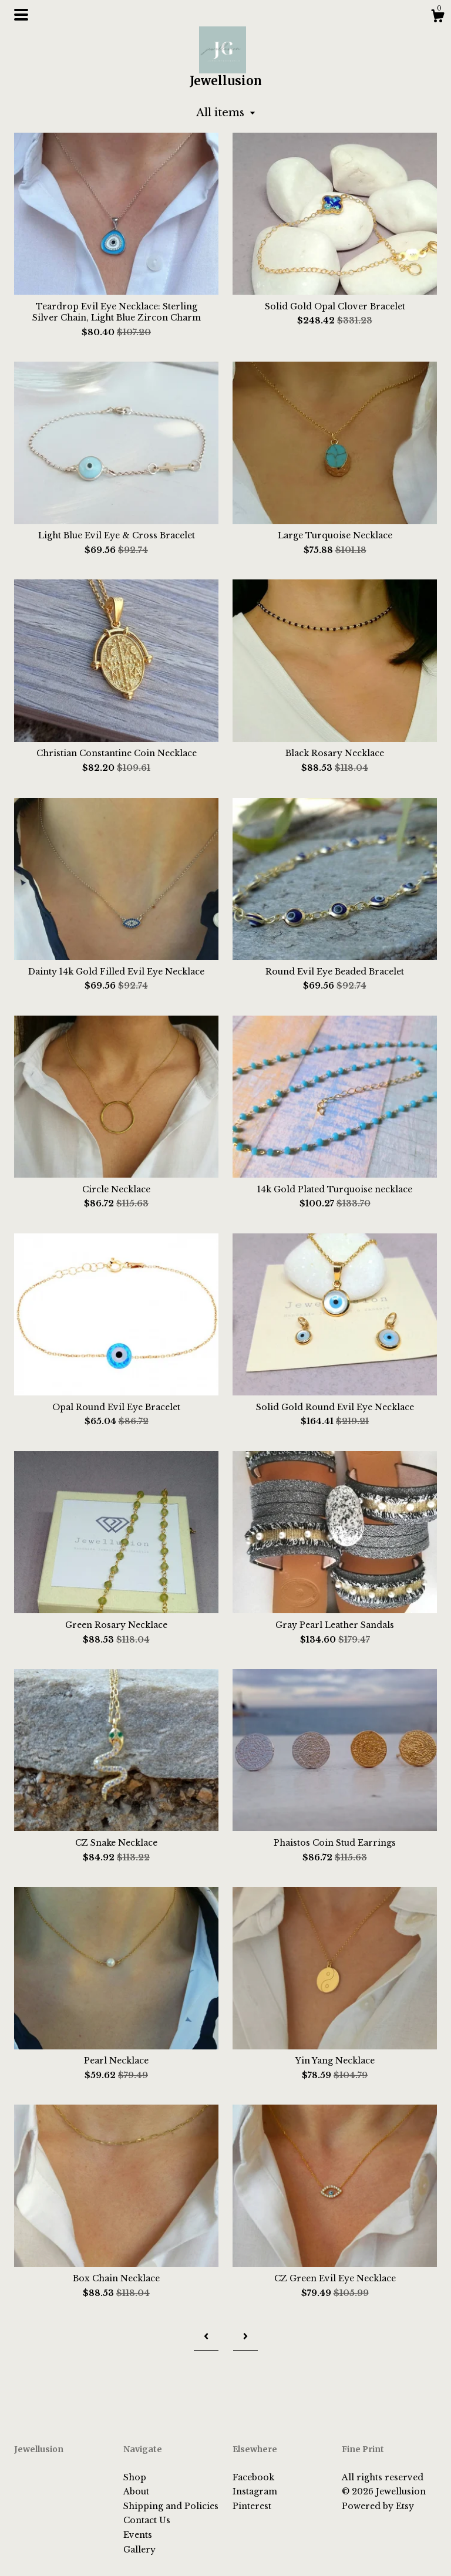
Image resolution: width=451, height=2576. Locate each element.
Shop (134, 2477)
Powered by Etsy (378, 2506)
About (136, 2491)
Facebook (253, 2477)
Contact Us (146, 2520)
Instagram (255, 2491)
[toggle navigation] (21, 15)
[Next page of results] (245, 2336)
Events (137, 2535)
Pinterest (252, 2506)
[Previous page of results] (206, 2336)
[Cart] (437, 17)
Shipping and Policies (170, 2506)
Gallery (139, 2549)
